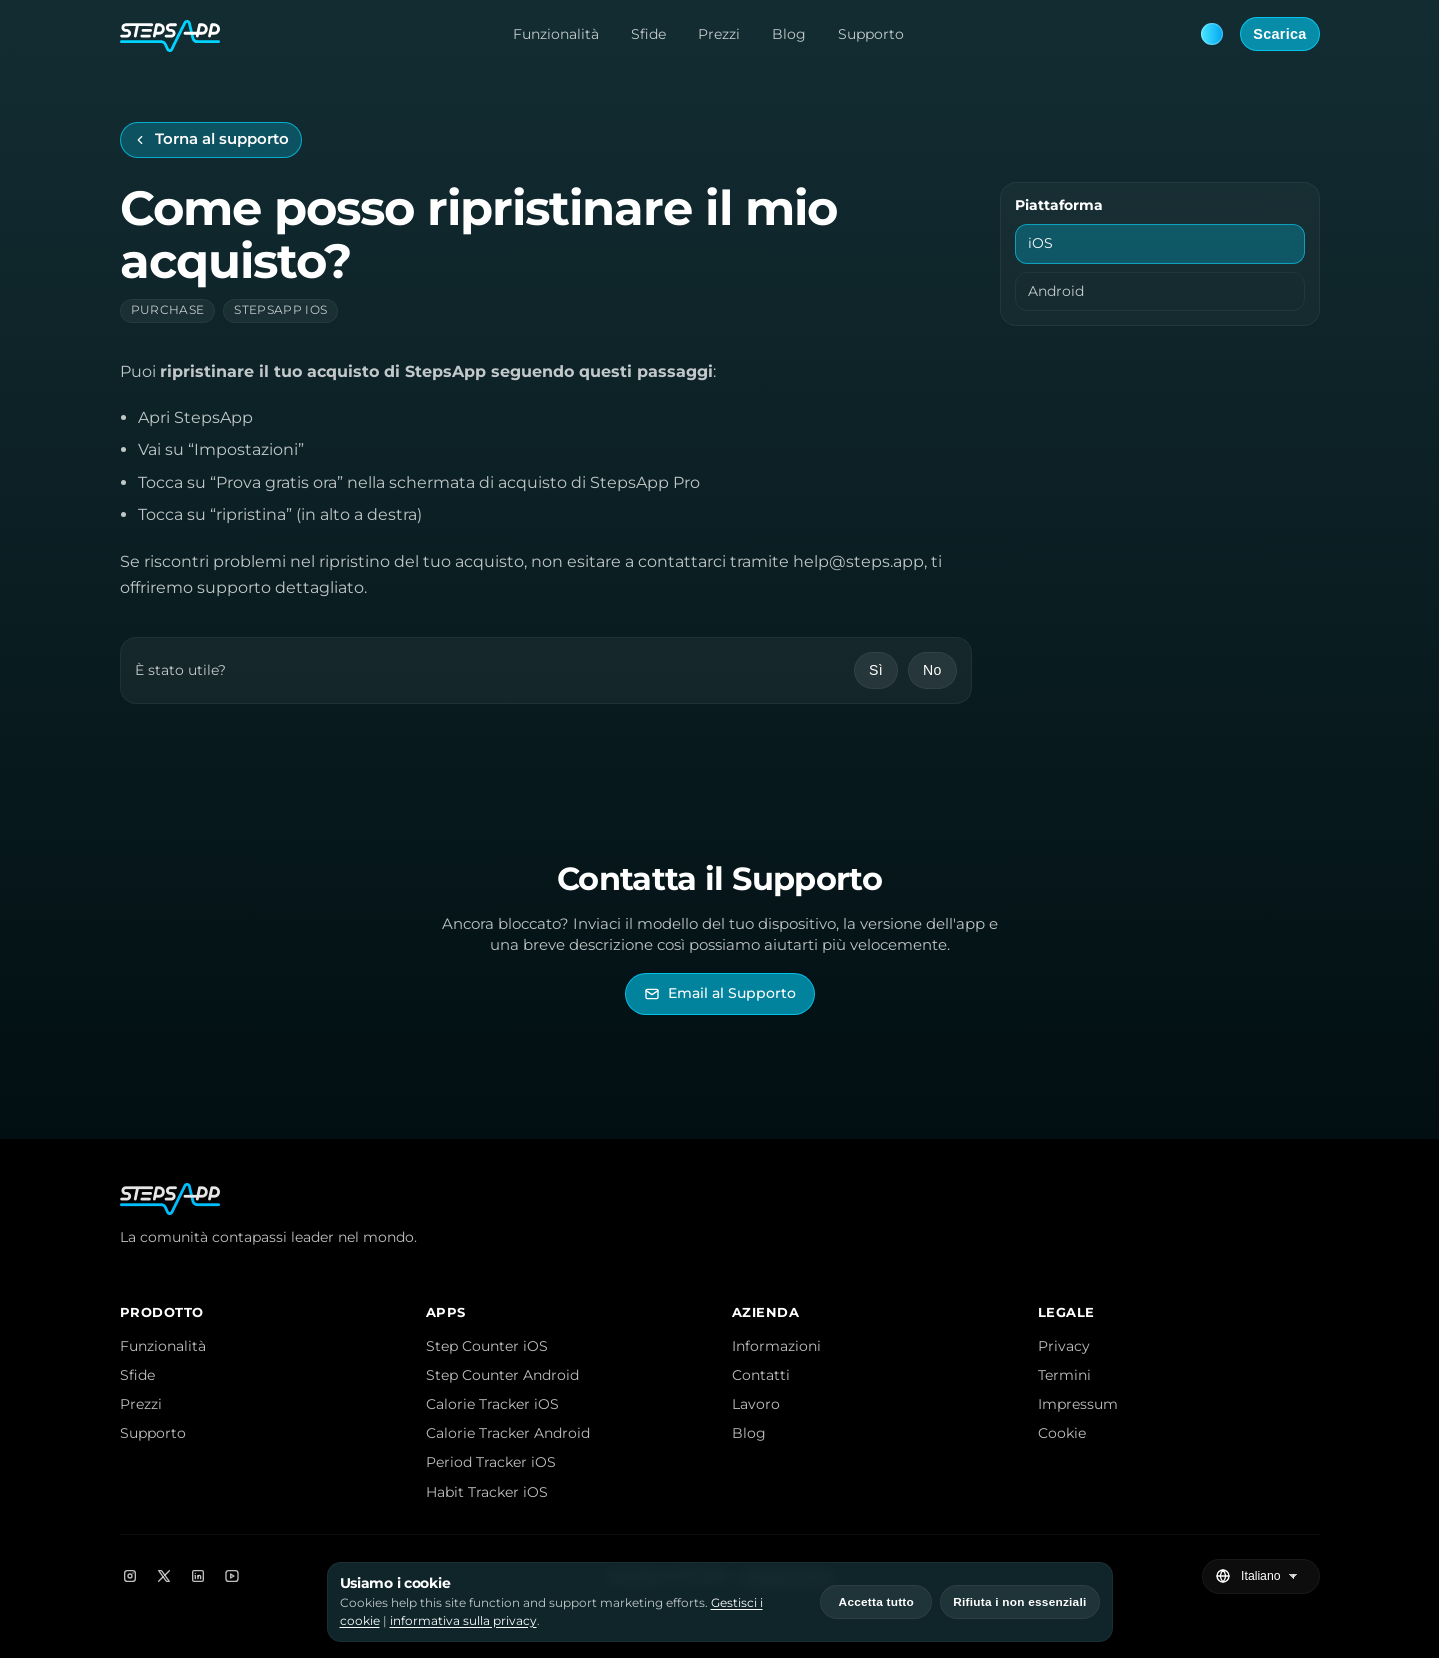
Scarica (1279, 34)
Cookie (1062, 1433)
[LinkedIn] (198, 1576)
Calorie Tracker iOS (492, 1404)
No (932, 670)
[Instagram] (130, 1576)
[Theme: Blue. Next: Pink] (1212, 34)
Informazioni (776, 1346)
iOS (1040, 243)
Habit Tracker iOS (487, 1492)
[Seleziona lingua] (1271, 1577)
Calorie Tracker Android (508, 1433)
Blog (789, 34)
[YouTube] (232, 1576)
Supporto (871, 34)
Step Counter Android (502, 1375)
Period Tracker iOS (491, 1462)
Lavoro (756, 1404)
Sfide (648, 34)
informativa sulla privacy (463, 1620)
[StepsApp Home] (170, 34)
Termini (1064, 1375)
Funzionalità (556, 34)
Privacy (1064, 1346)
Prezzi (719, 34)
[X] (164, 1576)
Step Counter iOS (487, 1346)
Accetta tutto (876, 1602)
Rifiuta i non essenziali (1019, 1602)
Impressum (1078, 1404)
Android (1056, 291)
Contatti (761, 1375)
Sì (876, 670)
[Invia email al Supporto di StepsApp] (720, 993)
